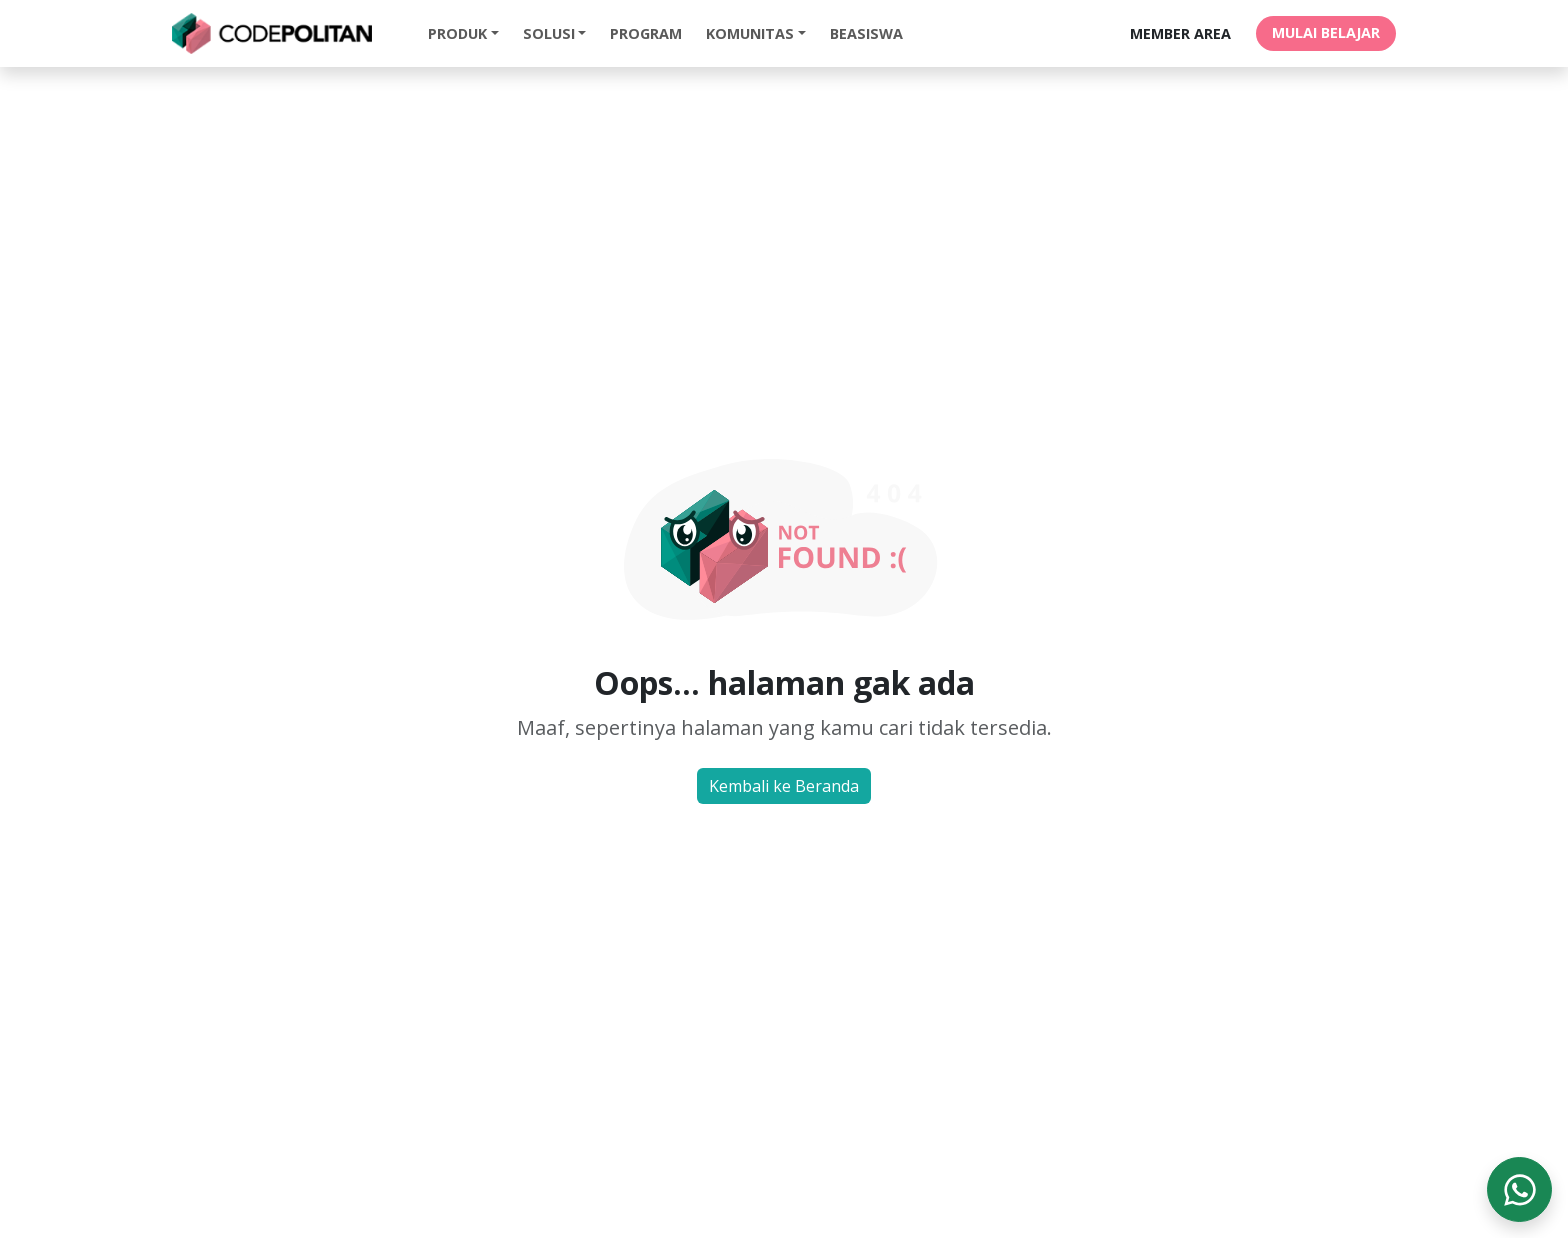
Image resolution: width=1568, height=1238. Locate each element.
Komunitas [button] (750, 33)
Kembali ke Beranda (784, 786)
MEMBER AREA (1180, 33)
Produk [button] (457, 33)
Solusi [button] (549, 33)
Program (646, 33)
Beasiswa (866, 33)
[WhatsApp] (1519, 1189)
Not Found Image (784, 536)
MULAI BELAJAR (1326, 32)
